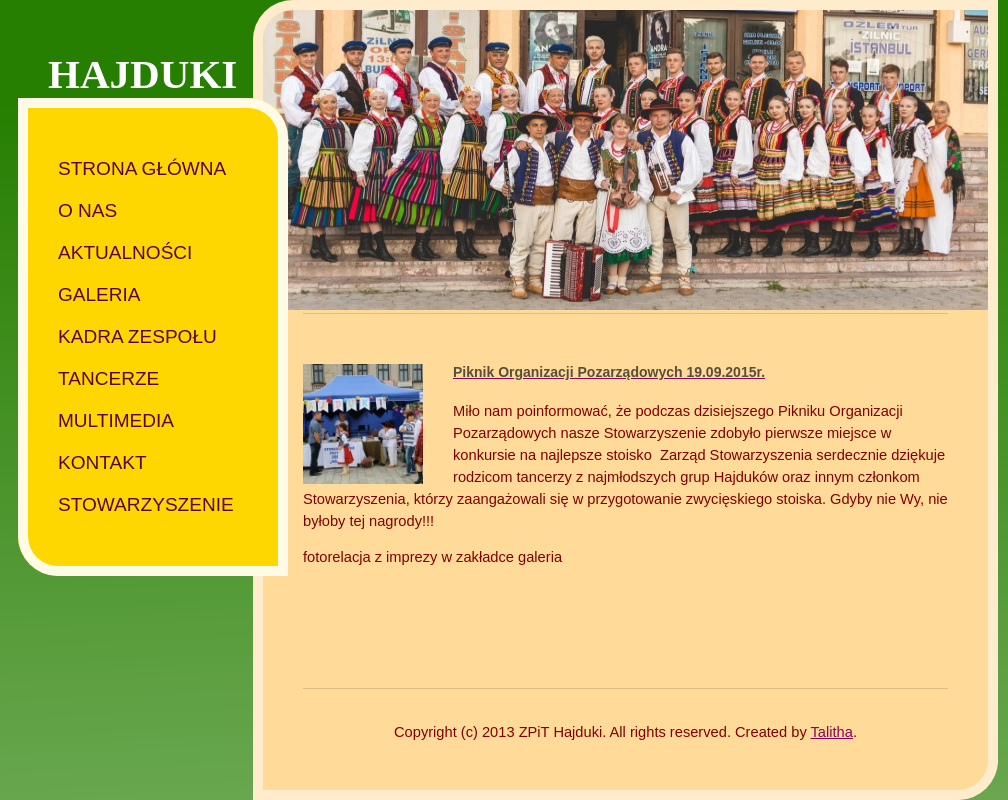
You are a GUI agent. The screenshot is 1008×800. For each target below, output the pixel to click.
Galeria (99, 294)
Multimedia (116, 420)
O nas (87, 210)
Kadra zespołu (137, 336)
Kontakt (102, 462)
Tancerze (108, 378)
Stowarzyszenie (146, 504)
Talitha (832, 732)
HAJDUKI (142, 74)
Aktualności (125, 252)
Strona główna (142, 168)
